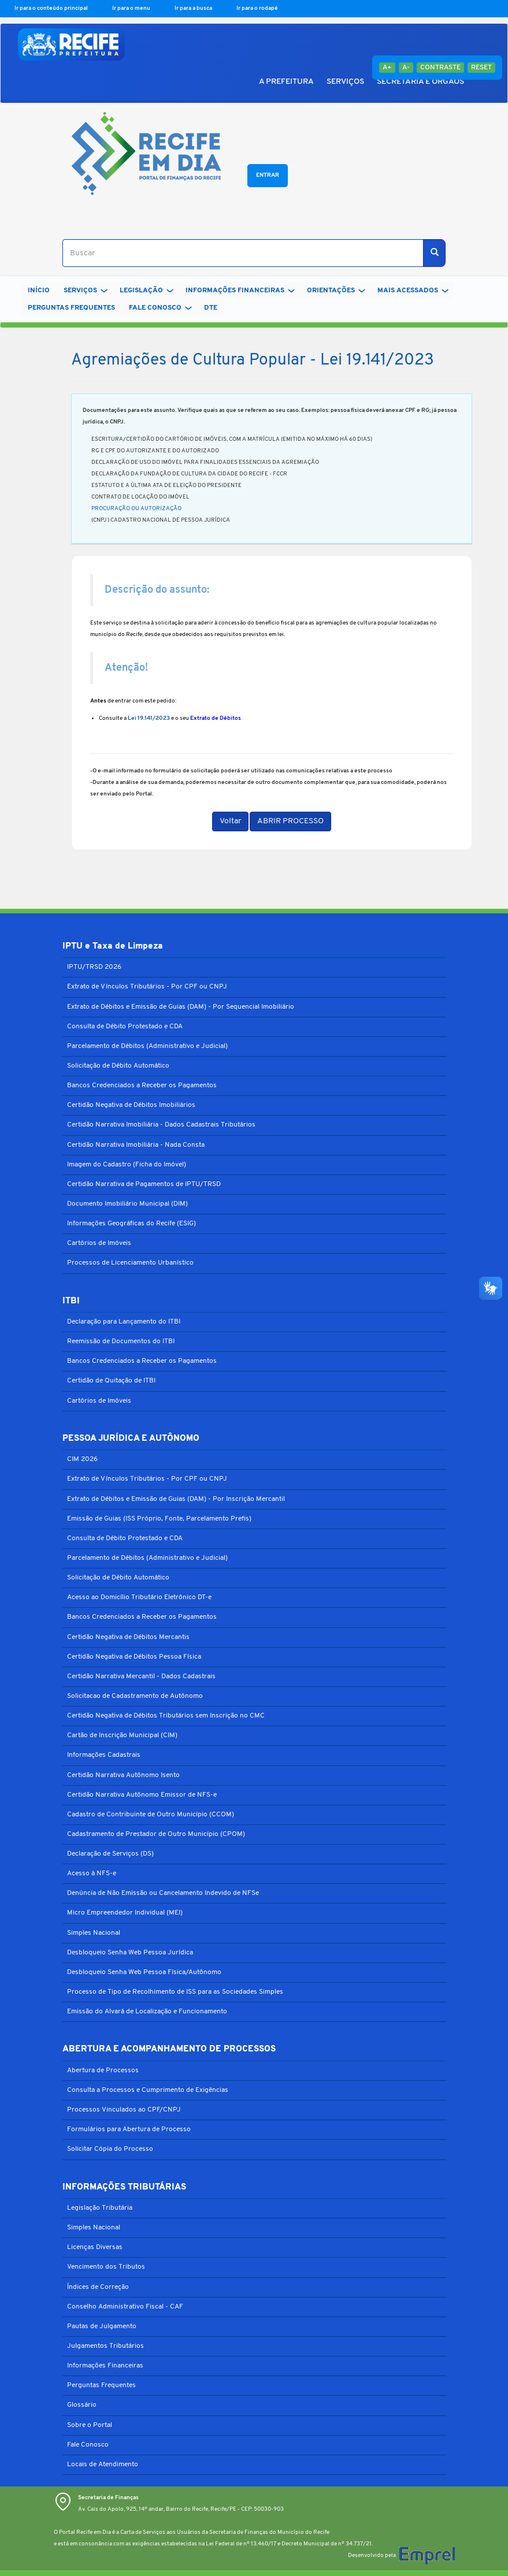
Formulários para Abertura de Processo (129, 2129)
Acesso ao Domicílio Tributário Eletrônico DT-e (139, 1597)
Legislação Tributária (99, 2208)
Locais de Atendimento (102, 2464)
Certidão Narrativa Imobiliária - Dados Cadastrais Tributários (161, 1124)
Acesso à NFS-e (91, 1873)
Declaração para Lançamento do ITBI (123, 1321)
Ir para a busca (194, 8)
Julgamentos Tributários (105, 2346)
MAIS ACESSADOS (412, 290)
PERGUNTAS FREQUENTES (71, 307)
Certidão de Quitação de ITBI (111, 1380)
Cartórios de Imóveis (99, 1243)
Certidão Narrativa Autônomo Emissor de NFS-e (142, 1794)
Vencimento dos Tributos (106, 2266)
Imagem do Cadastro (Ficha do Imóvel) (126, 1164)
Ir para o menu (131, 8)
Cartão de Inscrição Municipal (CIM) (122, 1735)
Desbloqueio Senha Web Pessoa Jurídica (130, 1952)
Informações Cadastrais (103, 1755)
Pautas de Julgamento (101, 2326)
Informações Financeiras (105, 2365)
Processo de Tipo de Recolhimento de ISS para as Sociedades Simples (175, 1991)
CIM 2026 (82, 1459)
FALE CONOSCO (160, 307)
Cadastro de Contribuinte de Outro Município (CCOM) (150, 1814)
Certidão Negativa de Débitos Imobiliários (131, 1105)
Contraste (440, 67)
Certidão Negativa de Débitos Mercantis (128, 1637)
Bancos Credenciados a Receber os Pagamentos (142, 1085)
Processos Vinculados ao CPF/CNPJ (124, 2109)
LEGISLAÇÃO (146, 290)
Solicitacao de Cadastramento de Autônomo (135, 1696)
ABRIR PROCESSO (290, 821)
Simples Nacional (93, 1933)
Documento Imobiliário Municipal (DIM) (127, 1203)
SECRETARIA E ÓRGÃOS (420, 81)
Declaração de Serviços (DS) (110, 1853)
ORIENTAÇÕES (336, 290)
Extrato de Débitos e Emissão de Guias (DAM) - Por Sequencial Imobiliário (180, 1006)
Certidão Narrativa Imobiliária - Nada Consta (136, 1145)
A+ (387, 67)
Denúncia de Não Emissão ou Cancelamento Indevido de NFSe (163, 1893)
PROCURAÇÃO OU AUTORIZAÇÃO (136, 508)
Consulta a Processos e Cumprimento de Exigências (147, 2090)
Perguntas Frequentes (101, 2385)
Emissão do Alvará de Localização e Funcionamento (147, 2011)
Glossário (82, 2405)
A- (406, 67)
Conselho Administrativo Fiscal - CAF (125, 2306)
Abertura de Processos (103, 2070)
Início (39, 290)
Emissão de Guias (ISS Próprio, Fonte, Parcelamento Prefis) (159, 1518)
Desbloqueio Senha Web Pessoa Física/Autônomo (144, 1972)
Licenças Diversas (95, 2247)
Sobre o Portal (89, 2425)
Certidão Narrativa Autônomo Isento (123, 1775)
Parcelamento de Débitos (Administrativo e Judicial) (147, 1046)
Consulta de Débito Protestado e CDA (125, 1026)
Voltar (230, 821)
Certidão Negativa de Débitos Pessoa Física (134, 1656)
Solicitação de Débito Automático (118, 1065)
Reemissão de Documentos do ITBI (121, 1341)
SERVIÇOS (345, 81)
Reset (481, 67)
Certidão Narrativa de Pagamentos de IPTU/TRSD (144, 1184)
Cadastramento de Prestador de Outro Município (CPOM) (156, 1834)
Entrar (267, 175)
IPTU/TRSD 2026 (94, 967)
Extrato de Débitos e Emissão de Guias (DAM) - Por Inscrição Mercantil (176, 1499)
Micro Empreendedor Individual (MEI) (125, 1912)
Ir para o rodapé (257, 8)
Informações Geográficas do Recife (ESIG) (131, 1223)
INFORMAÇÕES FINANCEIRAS (240, 290)
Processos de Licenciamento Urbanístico (130, 1262)
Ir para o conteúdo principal (51, 8)
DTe (210, 307)
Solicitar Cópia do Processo (110, 2149)
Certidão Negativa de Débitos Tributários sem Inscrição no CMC (166, 1715)
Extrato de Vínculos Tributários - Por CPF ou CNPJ (147, 986)
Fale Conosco (88, 2444)
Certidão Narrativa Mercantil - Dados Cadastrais (141, 1676)
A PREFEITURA (286, 81)
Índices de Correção (98, 2287)
